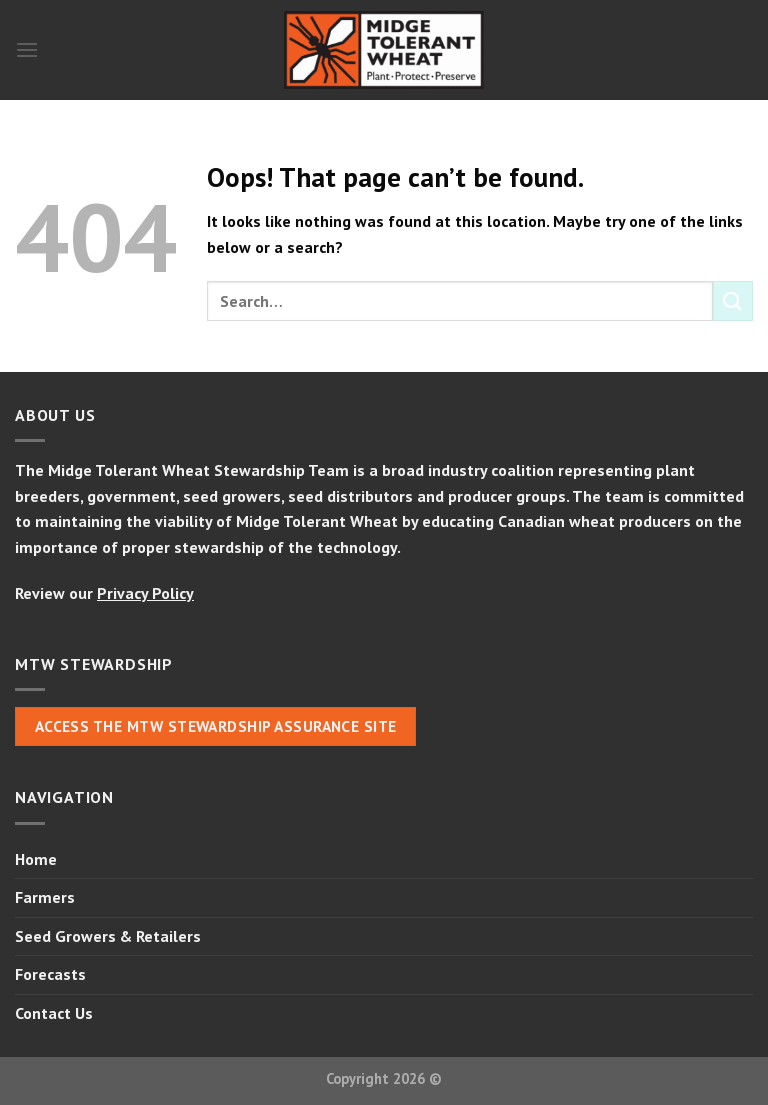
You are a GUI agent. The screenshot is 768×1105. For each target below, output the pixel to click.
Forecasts (50, 974)
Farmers (45, 897)
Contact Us (54, 1013)
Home (36, 859)
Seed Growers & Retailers (108, 936)
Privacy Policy (145, 593)
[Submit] (733, 300)
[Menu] (27, 49)
